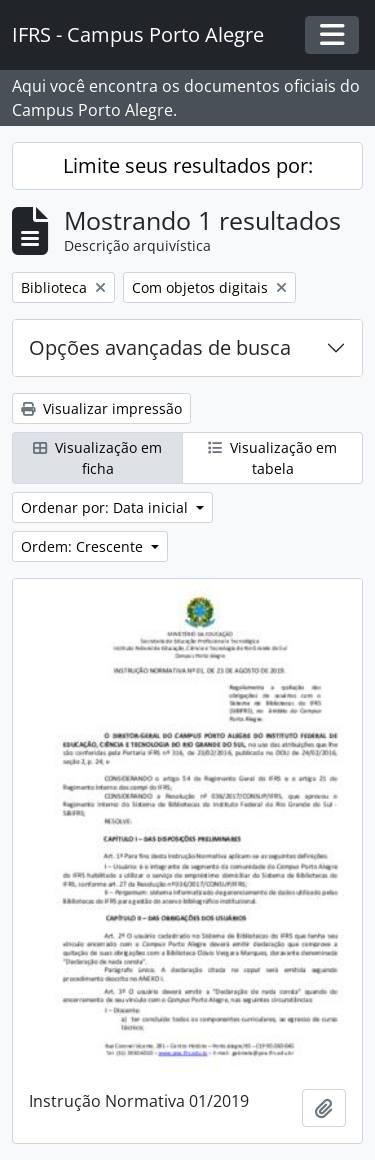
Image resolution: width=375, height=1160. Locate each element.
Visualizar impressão (101, 408)
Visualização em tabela (272, 458)
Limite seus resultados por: (188, 165)
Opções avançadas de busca (160, 347)
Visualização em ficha (97, 458)
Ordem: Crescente (84, 546)
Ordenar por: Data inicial (106, 507)
